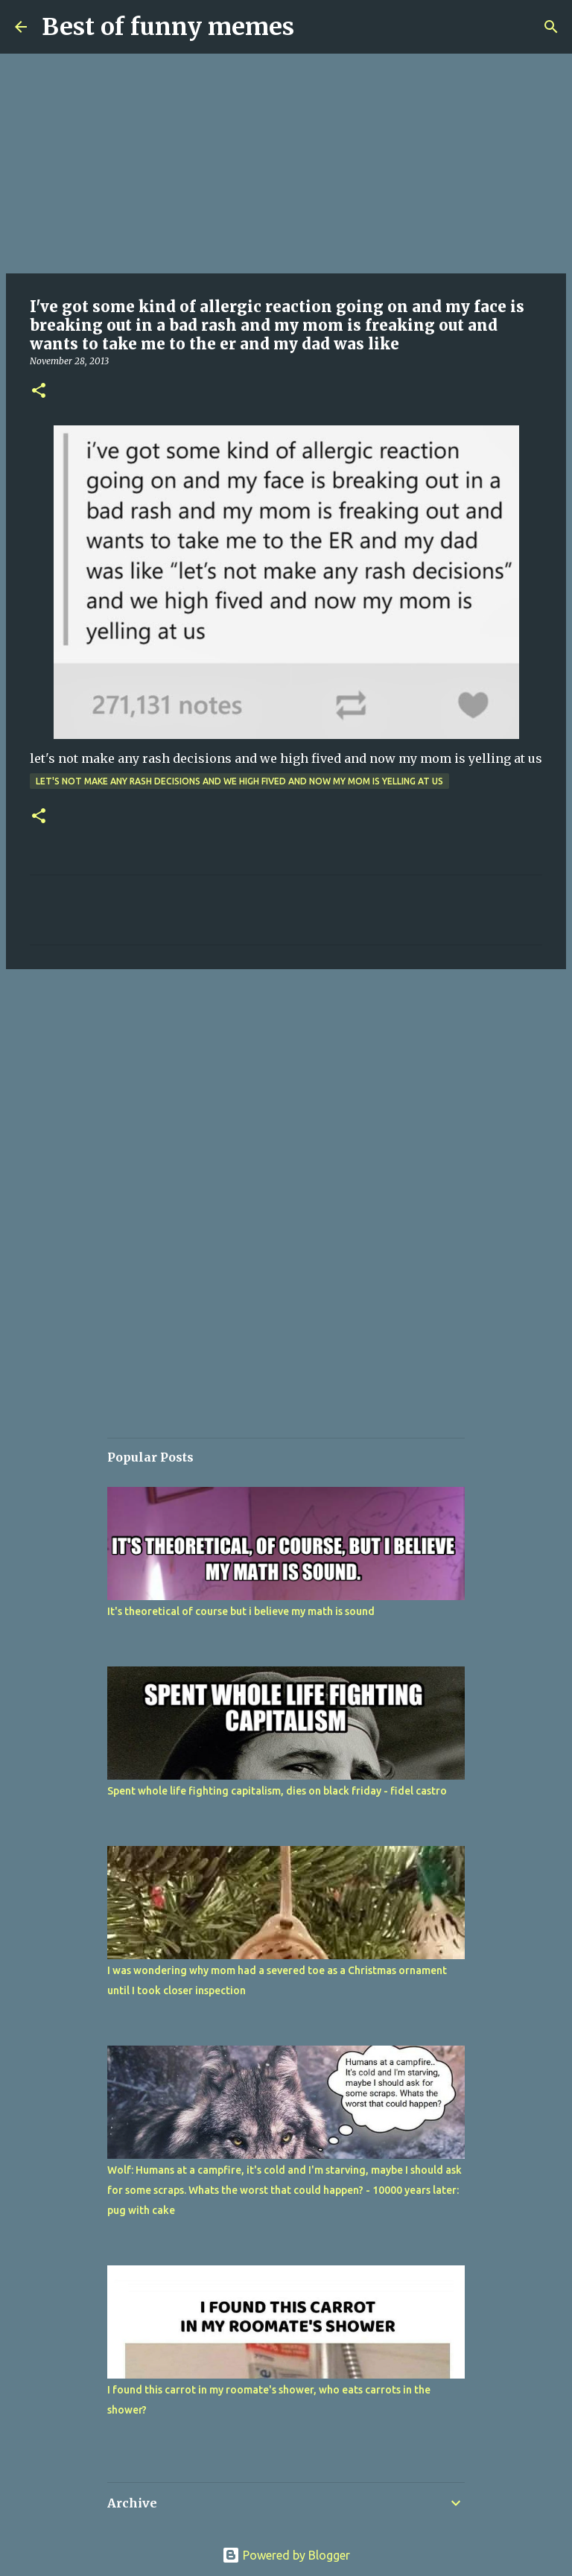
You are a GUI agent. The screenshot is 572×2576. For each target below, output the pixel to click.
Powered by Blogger (286, 2555)
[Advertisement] (286, 164)
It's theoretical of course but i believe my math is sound (241, 1611)
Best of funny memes (168, 27)
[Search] (551, 27)
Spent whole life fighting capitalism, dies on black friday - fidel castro (277, 1791)
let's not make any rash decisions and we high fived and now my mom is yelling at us (239, 781)
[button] (39, 391)
